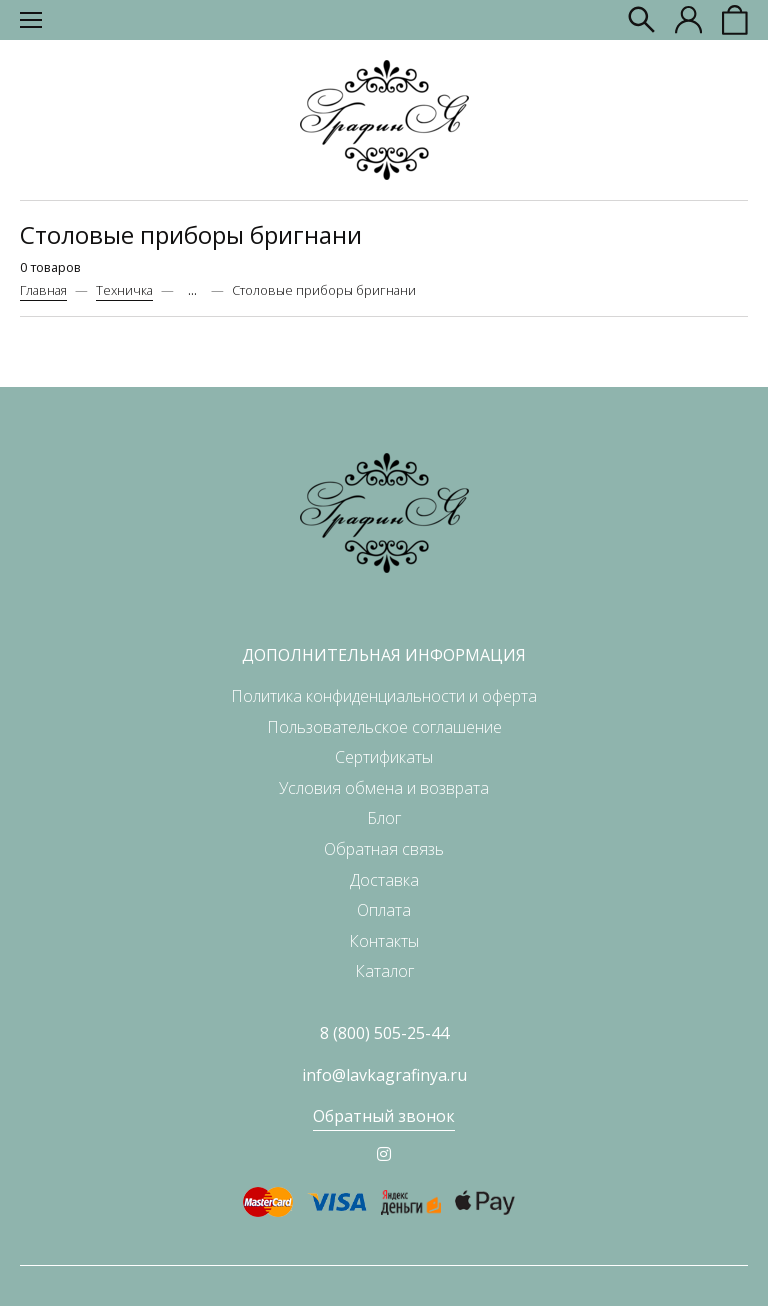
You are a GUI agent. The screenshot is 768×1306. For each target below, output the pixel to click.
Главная (43, 290)
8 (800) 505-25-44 (384, 1033)
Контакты (384, 941)
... (192, 290)
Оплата (384, 910)
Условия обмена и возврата (384, 788)
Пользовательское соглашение (384, 727)
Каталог (384, 971)
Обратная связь (384, 849)
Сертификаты (384, 757)
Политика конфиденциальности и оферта (384, 696)
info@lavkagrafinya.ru (384, 1075)
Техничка (124, 290)
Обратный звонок (384, 1116)
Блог (384, 818)
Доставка (384, 880)
